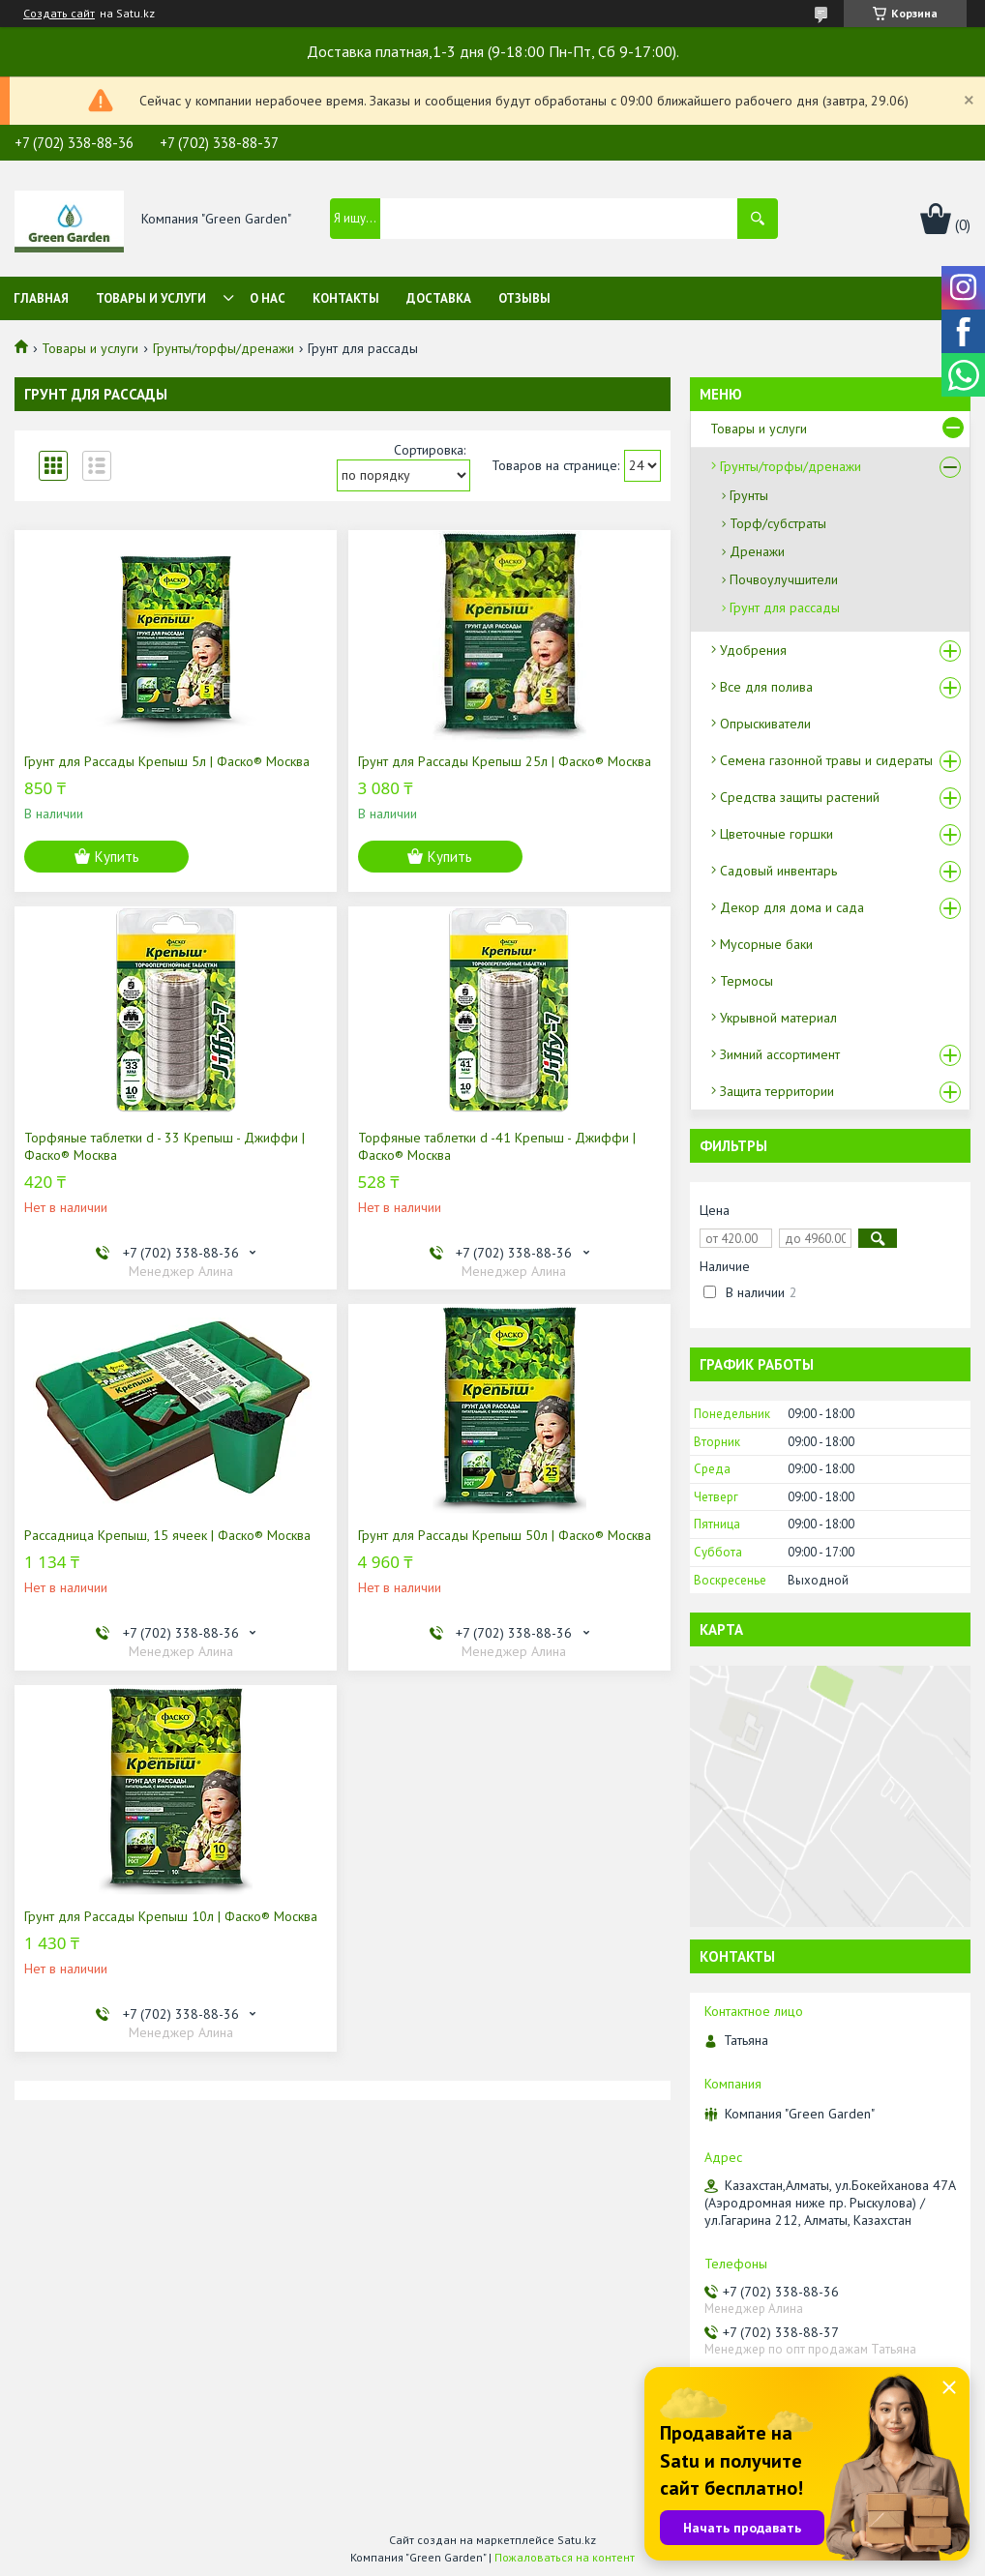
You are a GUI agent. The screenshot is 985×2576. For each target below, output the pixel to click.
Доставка (438, 298)
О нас (267, 298)
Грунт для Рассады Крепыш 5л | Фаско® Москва (167, 761)
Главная (41, 298)
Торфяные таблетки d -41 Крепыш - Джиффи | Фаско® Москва (497, 1146)
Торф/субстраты (778, 523)
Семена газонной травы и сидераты (826, 760)
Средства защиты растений (800, 797)
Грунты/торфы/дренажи (223, 348)
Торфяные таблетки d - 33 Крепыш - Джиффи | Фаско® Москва (164, 1146)
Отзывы (524, 298)
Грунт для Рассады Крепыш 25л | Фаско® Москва (504, 761)
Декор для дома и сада (792, 907)
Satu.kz (576, 2539)
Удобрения (753, 650)
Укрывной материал (778, 1017)
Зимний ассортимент (780, 1054)
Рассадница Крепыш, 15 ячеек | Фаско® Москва (167, 1535)
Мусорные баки (766, 944)
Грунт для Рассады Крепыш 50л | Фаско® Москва (504, 1535)
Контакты (346, 298)
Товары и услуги (151, 298)
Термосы (746, 981)
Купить (117, 856)
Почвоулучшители (784, 579)
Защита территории (777, 1091)
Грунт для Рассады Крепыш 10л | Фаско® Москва (170, 1916)
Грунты (749, 495)
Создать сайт (59, 13)
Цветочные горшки (776, 834)
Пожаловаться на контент (564, 2557)
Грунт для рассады (785, 607)
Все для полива (766, 687)
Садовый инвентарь (778, 870)
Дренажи (757, 551)
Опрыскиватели (765, 723)
